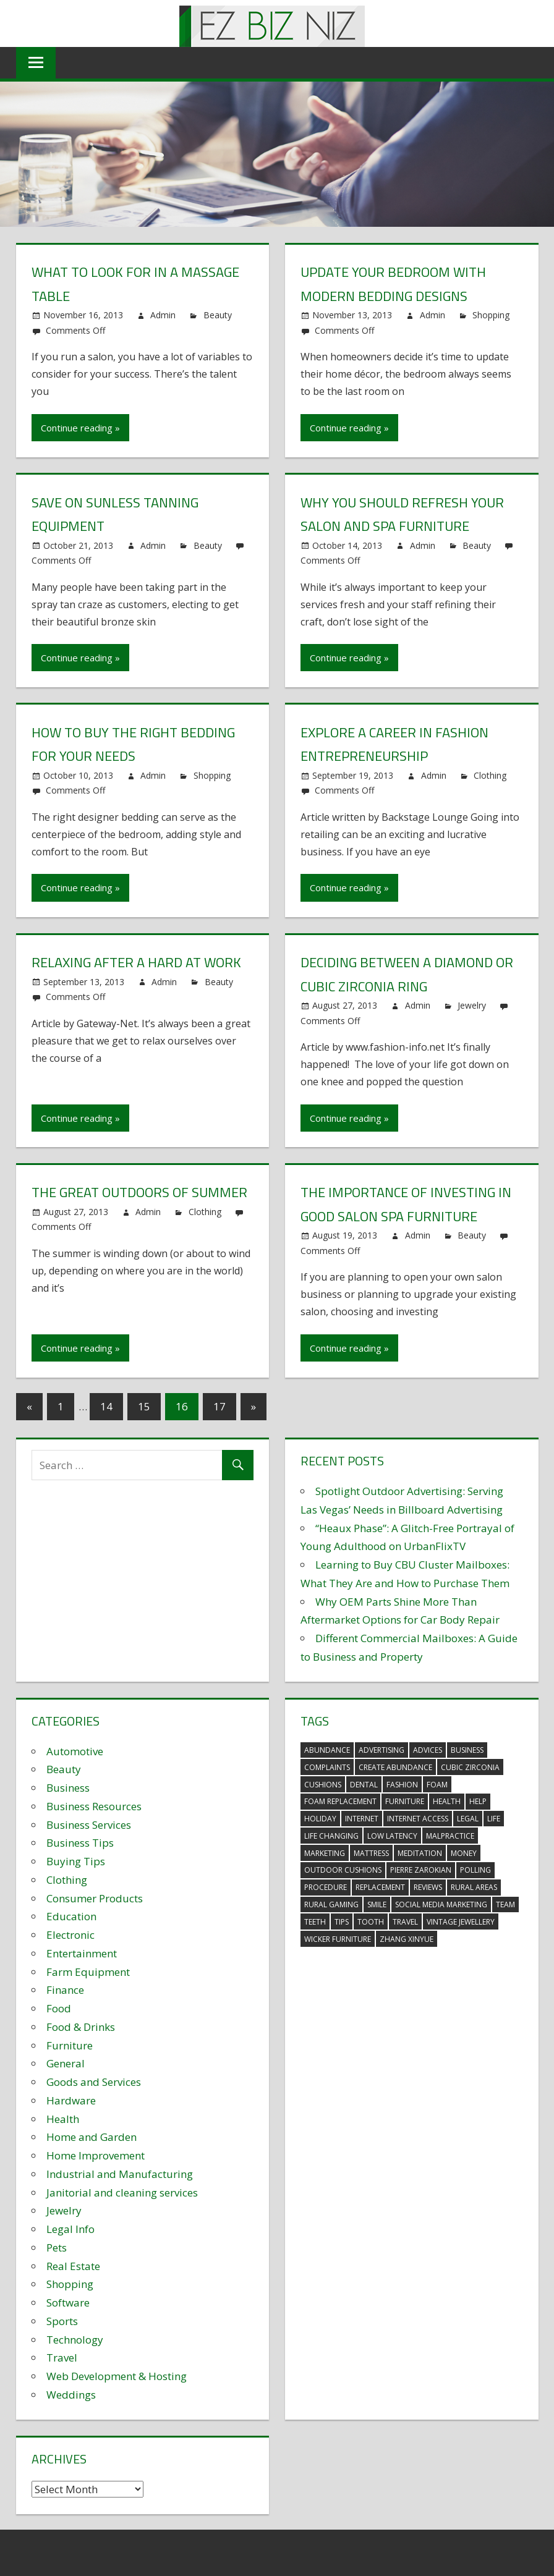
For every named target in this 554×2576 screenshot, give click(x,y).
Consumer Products (94, 1898)
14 (106, 1406)
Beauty (217, 315)
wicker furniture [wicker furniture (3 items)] (337, 1939)
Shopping (490, 315)
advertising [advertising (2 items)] (381, 1750)
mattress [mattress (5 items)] (371, 1853)
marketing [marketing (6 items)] (324, 1853)
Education (71, 1916)
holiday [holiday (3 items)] (320, 1818)
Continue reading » (80, 428)
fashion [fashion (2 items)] (402, 1784)
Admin (163, 315)
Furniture (69, 2045)
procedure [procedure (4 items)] (325, 1887)
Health (62, 2119)
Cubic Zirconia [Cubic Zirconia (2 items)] (470, 1767)
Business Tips (80, 1843)
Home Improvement (95, 2155)
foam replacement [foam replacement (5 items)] (340, 1801)
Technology (74, 2339)
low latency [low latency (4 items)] (392, 1836)
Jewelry (472, 1005)
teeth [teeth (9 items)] (315, 1922)
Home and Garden (91, 2137)
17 (219, 1406)
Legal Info (70, 2229)
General (65, 2063)
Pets (56, 2247)
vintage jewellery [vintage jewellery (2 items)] (461, 1922)
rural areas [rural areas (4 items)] (474, 1887)
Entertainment (81, 1953)
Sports (62, 2321)
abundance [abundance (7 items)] (327, 1750)
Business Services (88, 1825)
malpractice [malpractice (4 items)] (450, 1836)
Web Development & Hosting (116, 2376)
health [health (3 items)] (447, 1801)
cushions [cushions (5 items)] (322, 1784)
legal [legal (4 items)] (468, 1818)
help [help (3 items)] (478, 1801)
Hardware (71, 2100)
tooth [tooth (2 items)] (370, 1922)
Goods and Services (93, 2082)
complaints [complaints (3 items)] (327, 1767)
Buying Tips (75, 1861)
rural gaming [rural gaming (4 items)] (331, 1904)
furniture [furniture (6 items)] (404, 1801)
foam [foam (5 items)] (437, 1784)
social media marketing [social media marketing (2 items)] (441, 1904)
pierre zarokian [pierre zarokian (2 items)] (420, 1870)
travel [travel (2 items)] (405, 1922)
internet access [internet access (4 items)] (417, 1818)
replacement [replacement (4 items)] (380, 1887)
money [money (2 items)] (464, 1853)
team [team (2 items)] (505, 1904)
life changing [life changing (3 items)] (331, 1836)
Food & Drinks (80, 2027)
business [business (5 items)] (467, 1750)
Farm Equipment (88, 1972)
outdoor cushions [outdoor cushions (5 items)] (342, 1870)
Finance (65, 1990)
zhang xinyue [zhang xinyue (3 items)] (406, 1939)
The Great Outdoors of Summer (139, 1192)
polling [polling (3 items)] (475, 1870)
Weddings (71, 2394)
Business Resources (94, 1806)
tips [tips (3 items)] (342, 1922)
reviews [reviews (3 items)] (428, 1887)
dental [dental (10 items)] (364, 1784)
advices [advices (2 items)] (427, 1750)
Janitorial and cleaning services (122, 2192)
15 (144, 1406)
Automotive (74, 1751)
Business (68, 1788)
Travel (61, 2357)
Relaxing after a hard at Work (136, 962)
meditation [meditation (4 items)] (420, 1853)
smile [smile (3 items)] (376, 1904)
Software (68, 2302)
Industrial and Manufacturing (119, 2174)
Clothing (490, 775)
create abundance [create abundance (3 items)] (395, 1767)
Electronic (70, 1935)
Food (58, 2008)
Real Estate (73, 2266)
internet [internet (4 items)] (361, 1818)
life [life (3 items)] (493, 1818)
